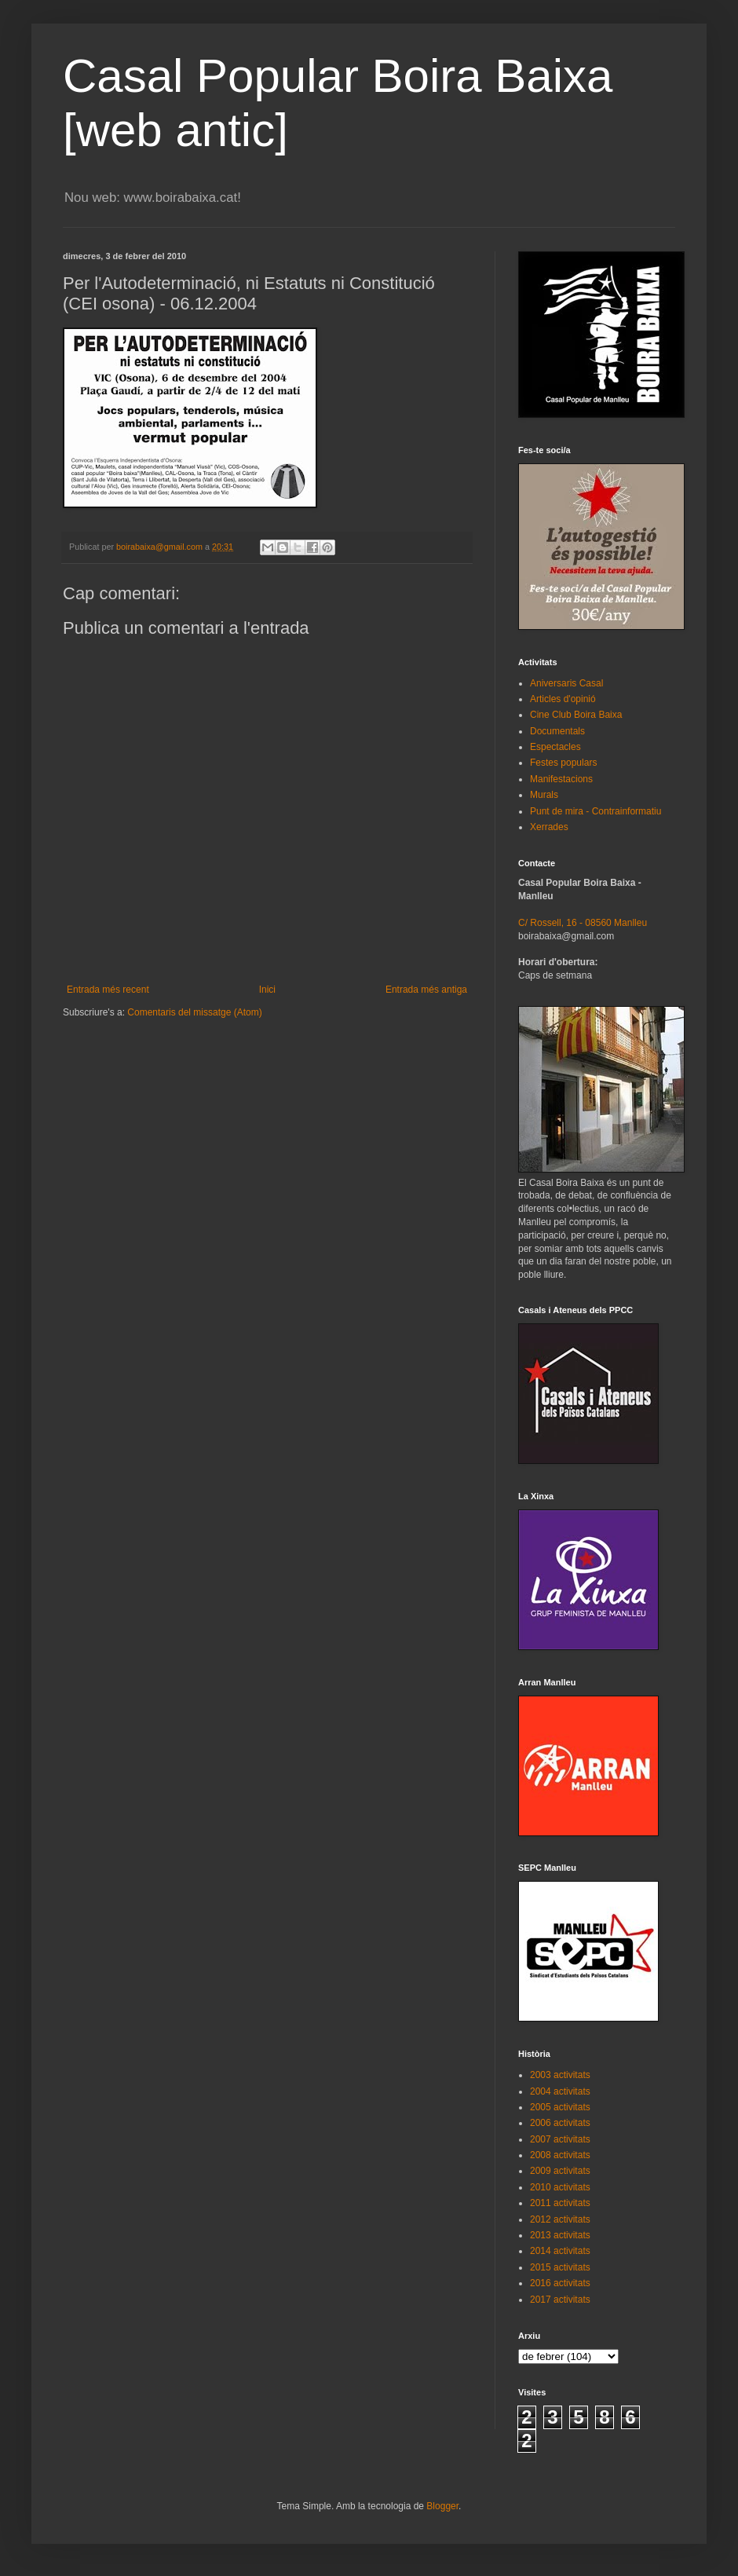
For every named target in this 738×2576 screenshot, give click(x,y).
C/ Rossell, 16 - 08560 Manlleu (582, 922)
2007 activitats (560, 2139)
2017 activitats (560, 2299)
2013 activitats (560, 2235)
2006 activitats (560, 2122)
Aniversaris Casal (566, 683)
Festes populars (563, 762)
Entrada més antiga (426, 989)
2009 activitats (560, 2170)
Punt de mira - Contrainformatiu (595, 811)
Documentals (557, 731)
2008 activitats (560, 2155)
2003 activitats (560, 2074)
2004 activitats (560, 2091)
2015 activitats (560, 2267)
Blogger (442, 2506)
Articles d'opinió (563, 698)
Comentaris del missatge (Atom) (194, 1012)
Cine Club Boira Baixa (576, 714)
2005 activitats (560, 2107)
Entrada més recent (108, 989)
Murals (544, 794)
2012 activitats (560, 2219)
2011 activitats (560, 2202)
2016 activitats (560, 2283)
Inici (267, 989)
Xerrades (549, 826)
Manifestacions (561, 779)
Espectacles (555, 746)
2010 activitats (560, 2187)
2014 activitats (560, 2250)
